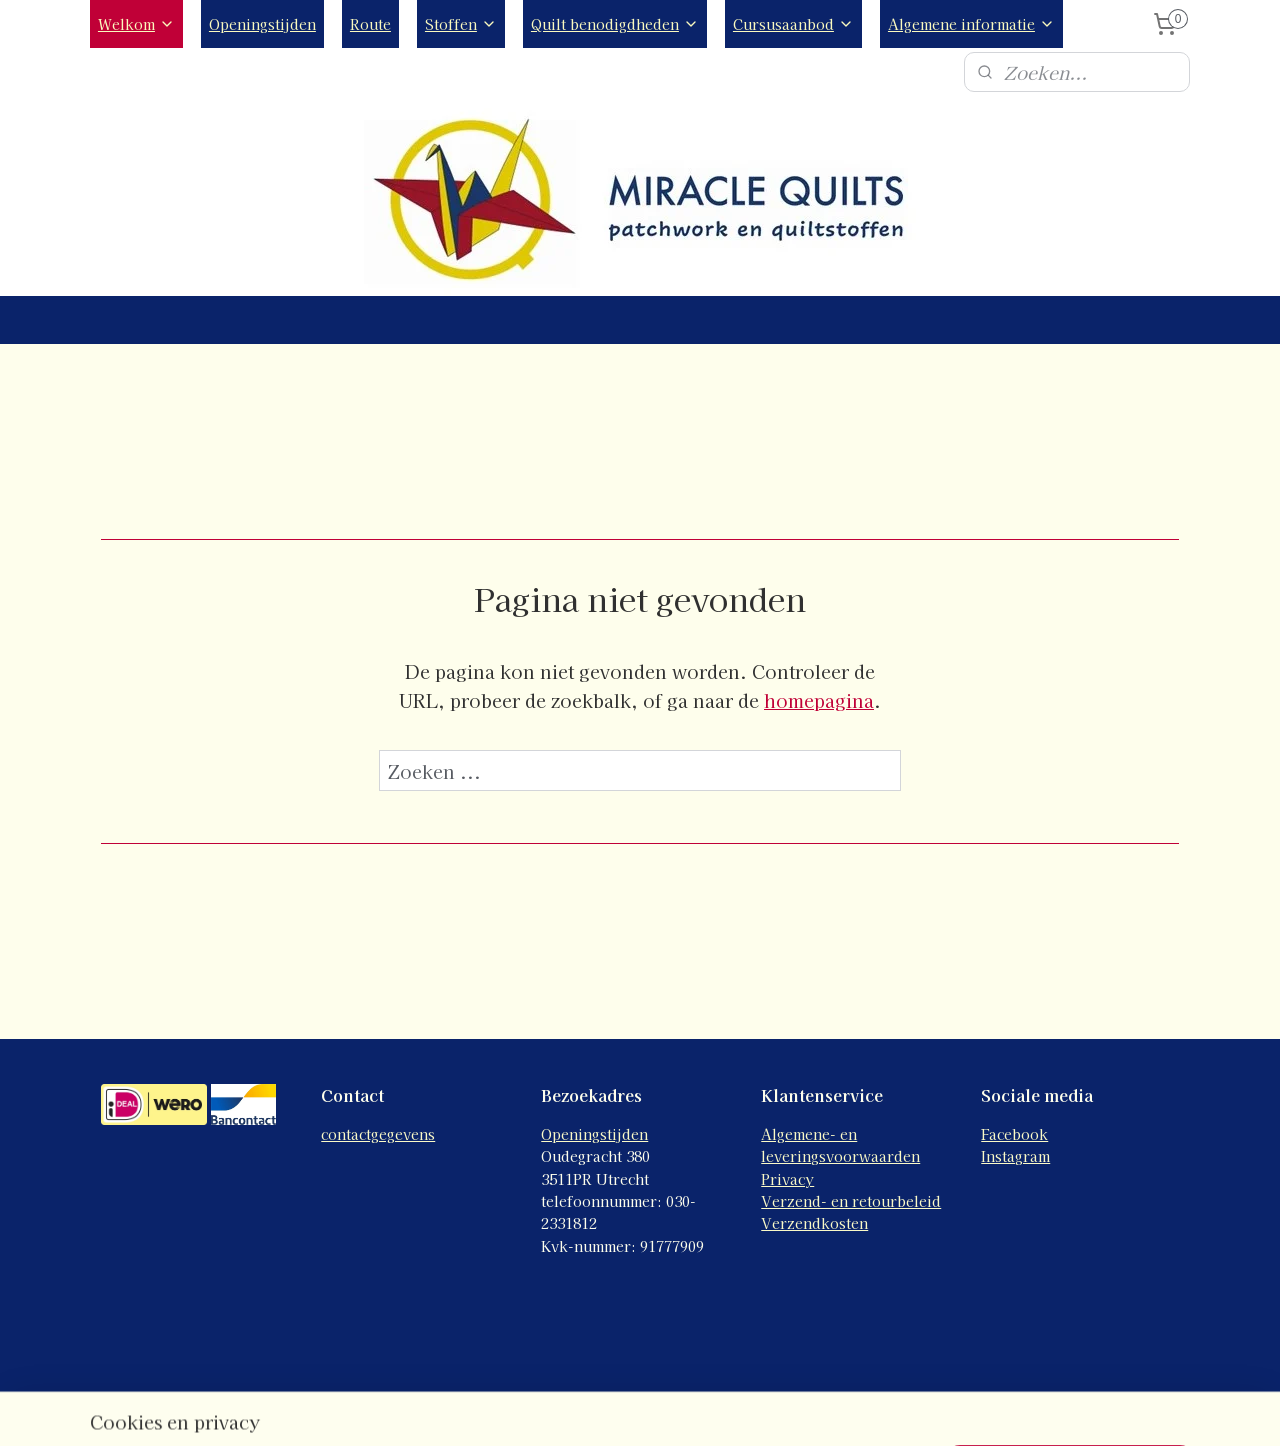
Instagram (1015, 1156)
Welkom (136, 24)
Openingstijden (262, 24)
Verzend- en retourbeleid (851, 1201)
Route (370, 24)
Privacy (787, 1179)
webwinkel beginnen (697, 1409)
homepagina (819, 700)
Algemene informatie (971, 24)
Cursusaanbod (793, 24)
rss (626, 1409)
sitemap (589, 1409)
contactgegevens (378, 1134)
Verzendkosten (814, 1223)
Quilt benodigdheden (615, 24)
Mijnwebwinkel (868, 1409)
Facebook (1014, 1134)
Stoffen (461, 24)
